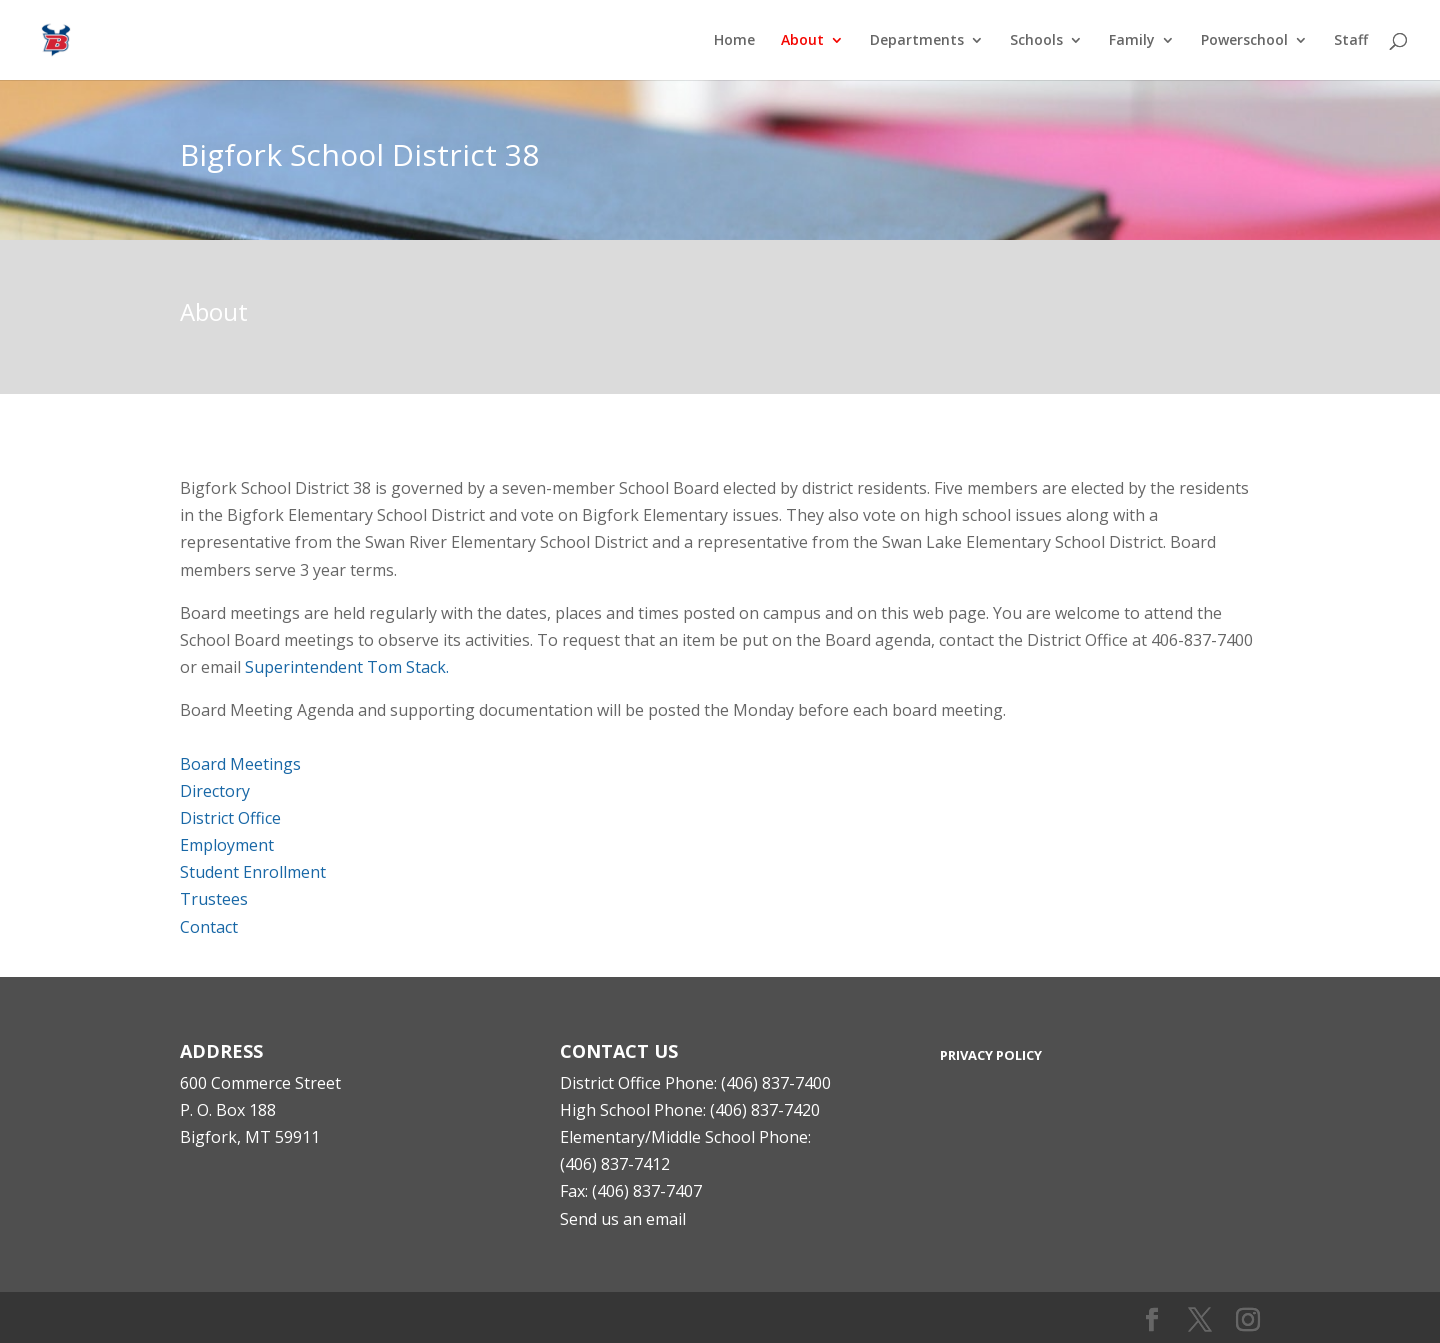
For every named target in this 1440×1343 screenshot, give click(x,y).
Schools (1036, 41)
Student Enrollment (253, 872)
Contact (209, 927)
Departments (917, 41)
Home (734, 41)
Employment (227, 845)
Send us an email (623, 1219)
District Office (230, 818)
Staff (1351, 41)
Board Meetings (240, 764)
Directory (215, 791)
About (802, 41)
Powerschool (1244, 41)
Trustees (214, 899)
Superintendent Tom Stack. (347, 667)
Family (1132, 41)
